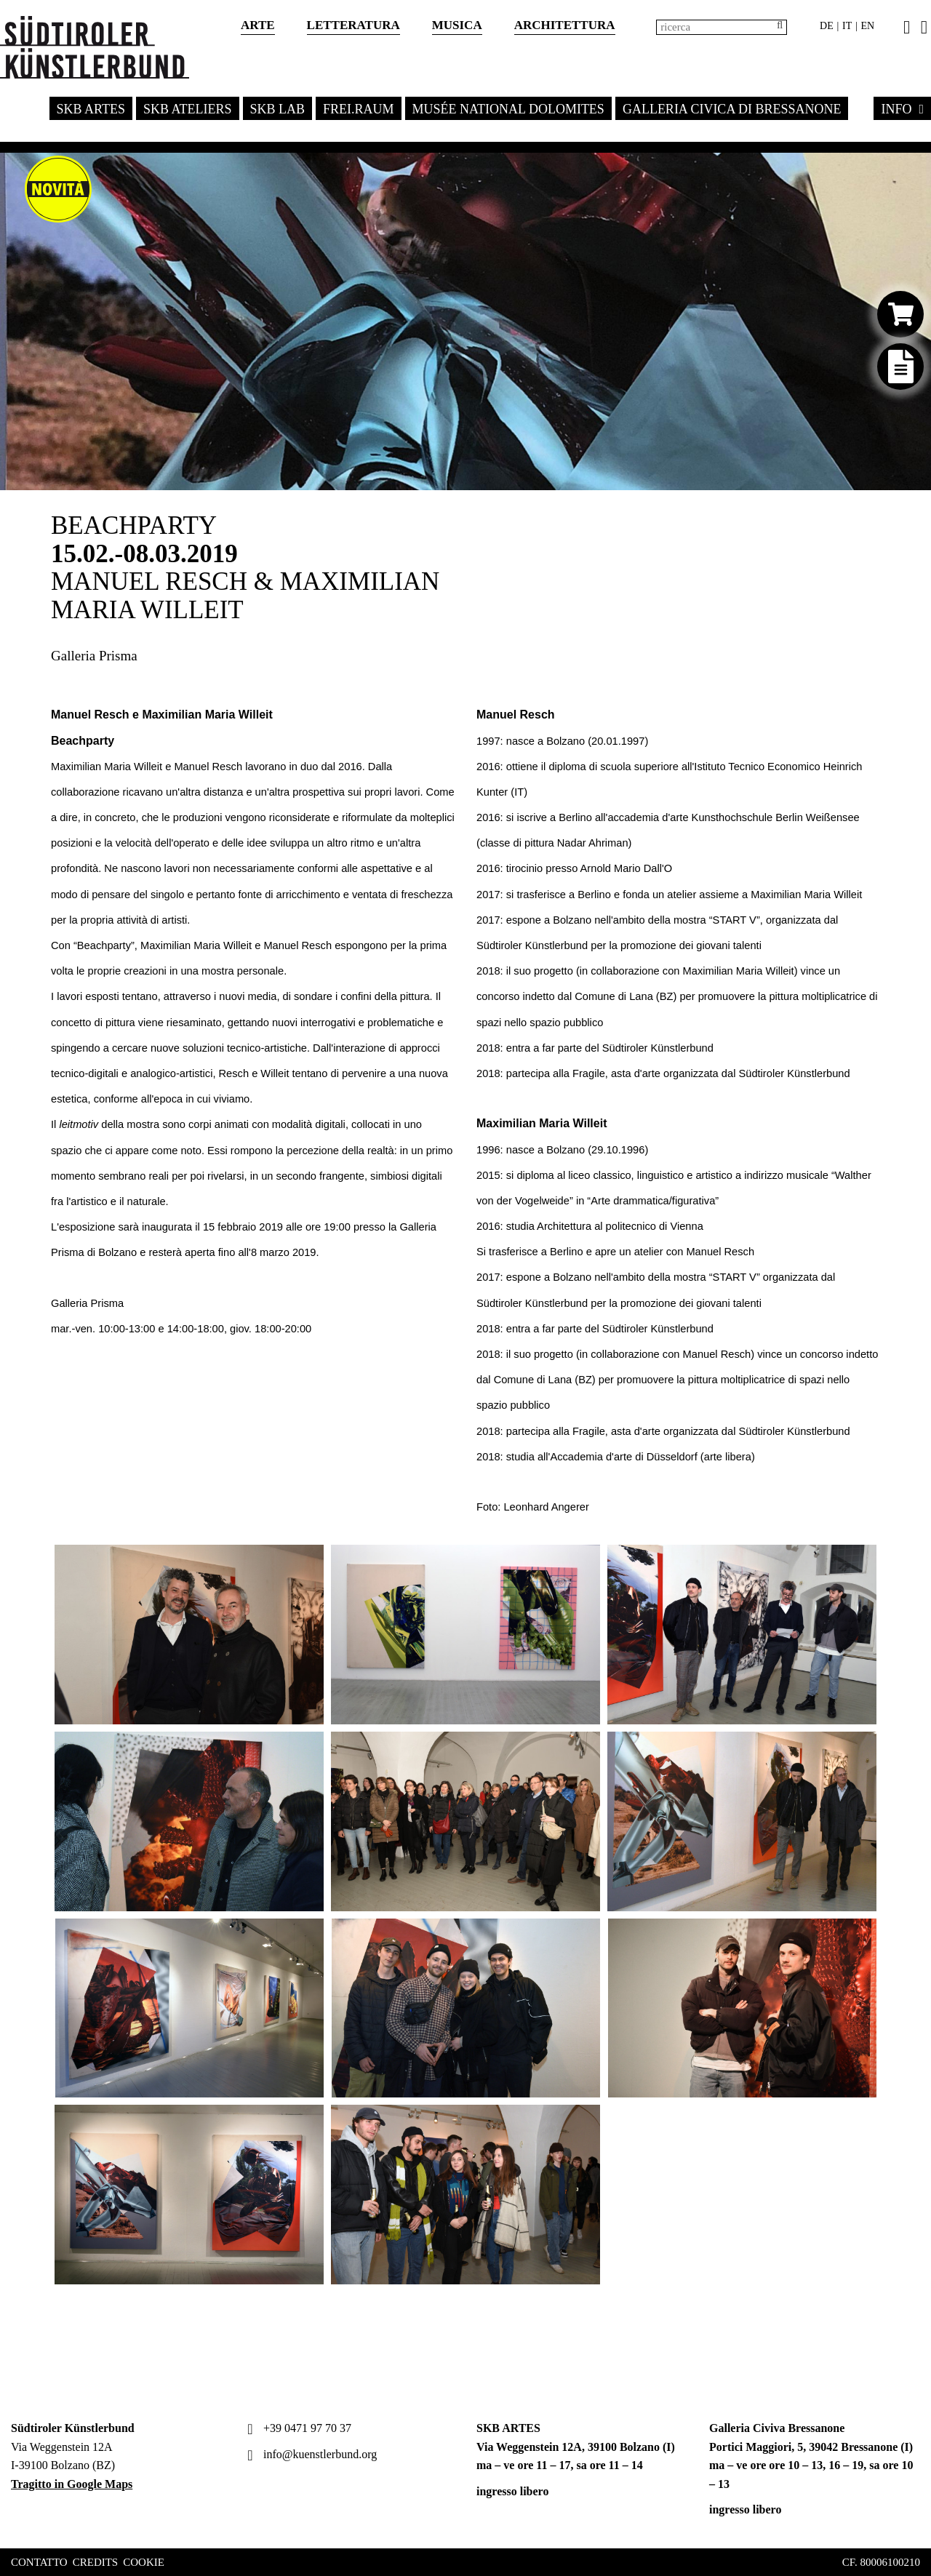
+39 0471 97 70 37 (297, 2428)
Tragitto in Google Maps (71, 2484)
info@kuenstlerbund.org (310, 2454)
